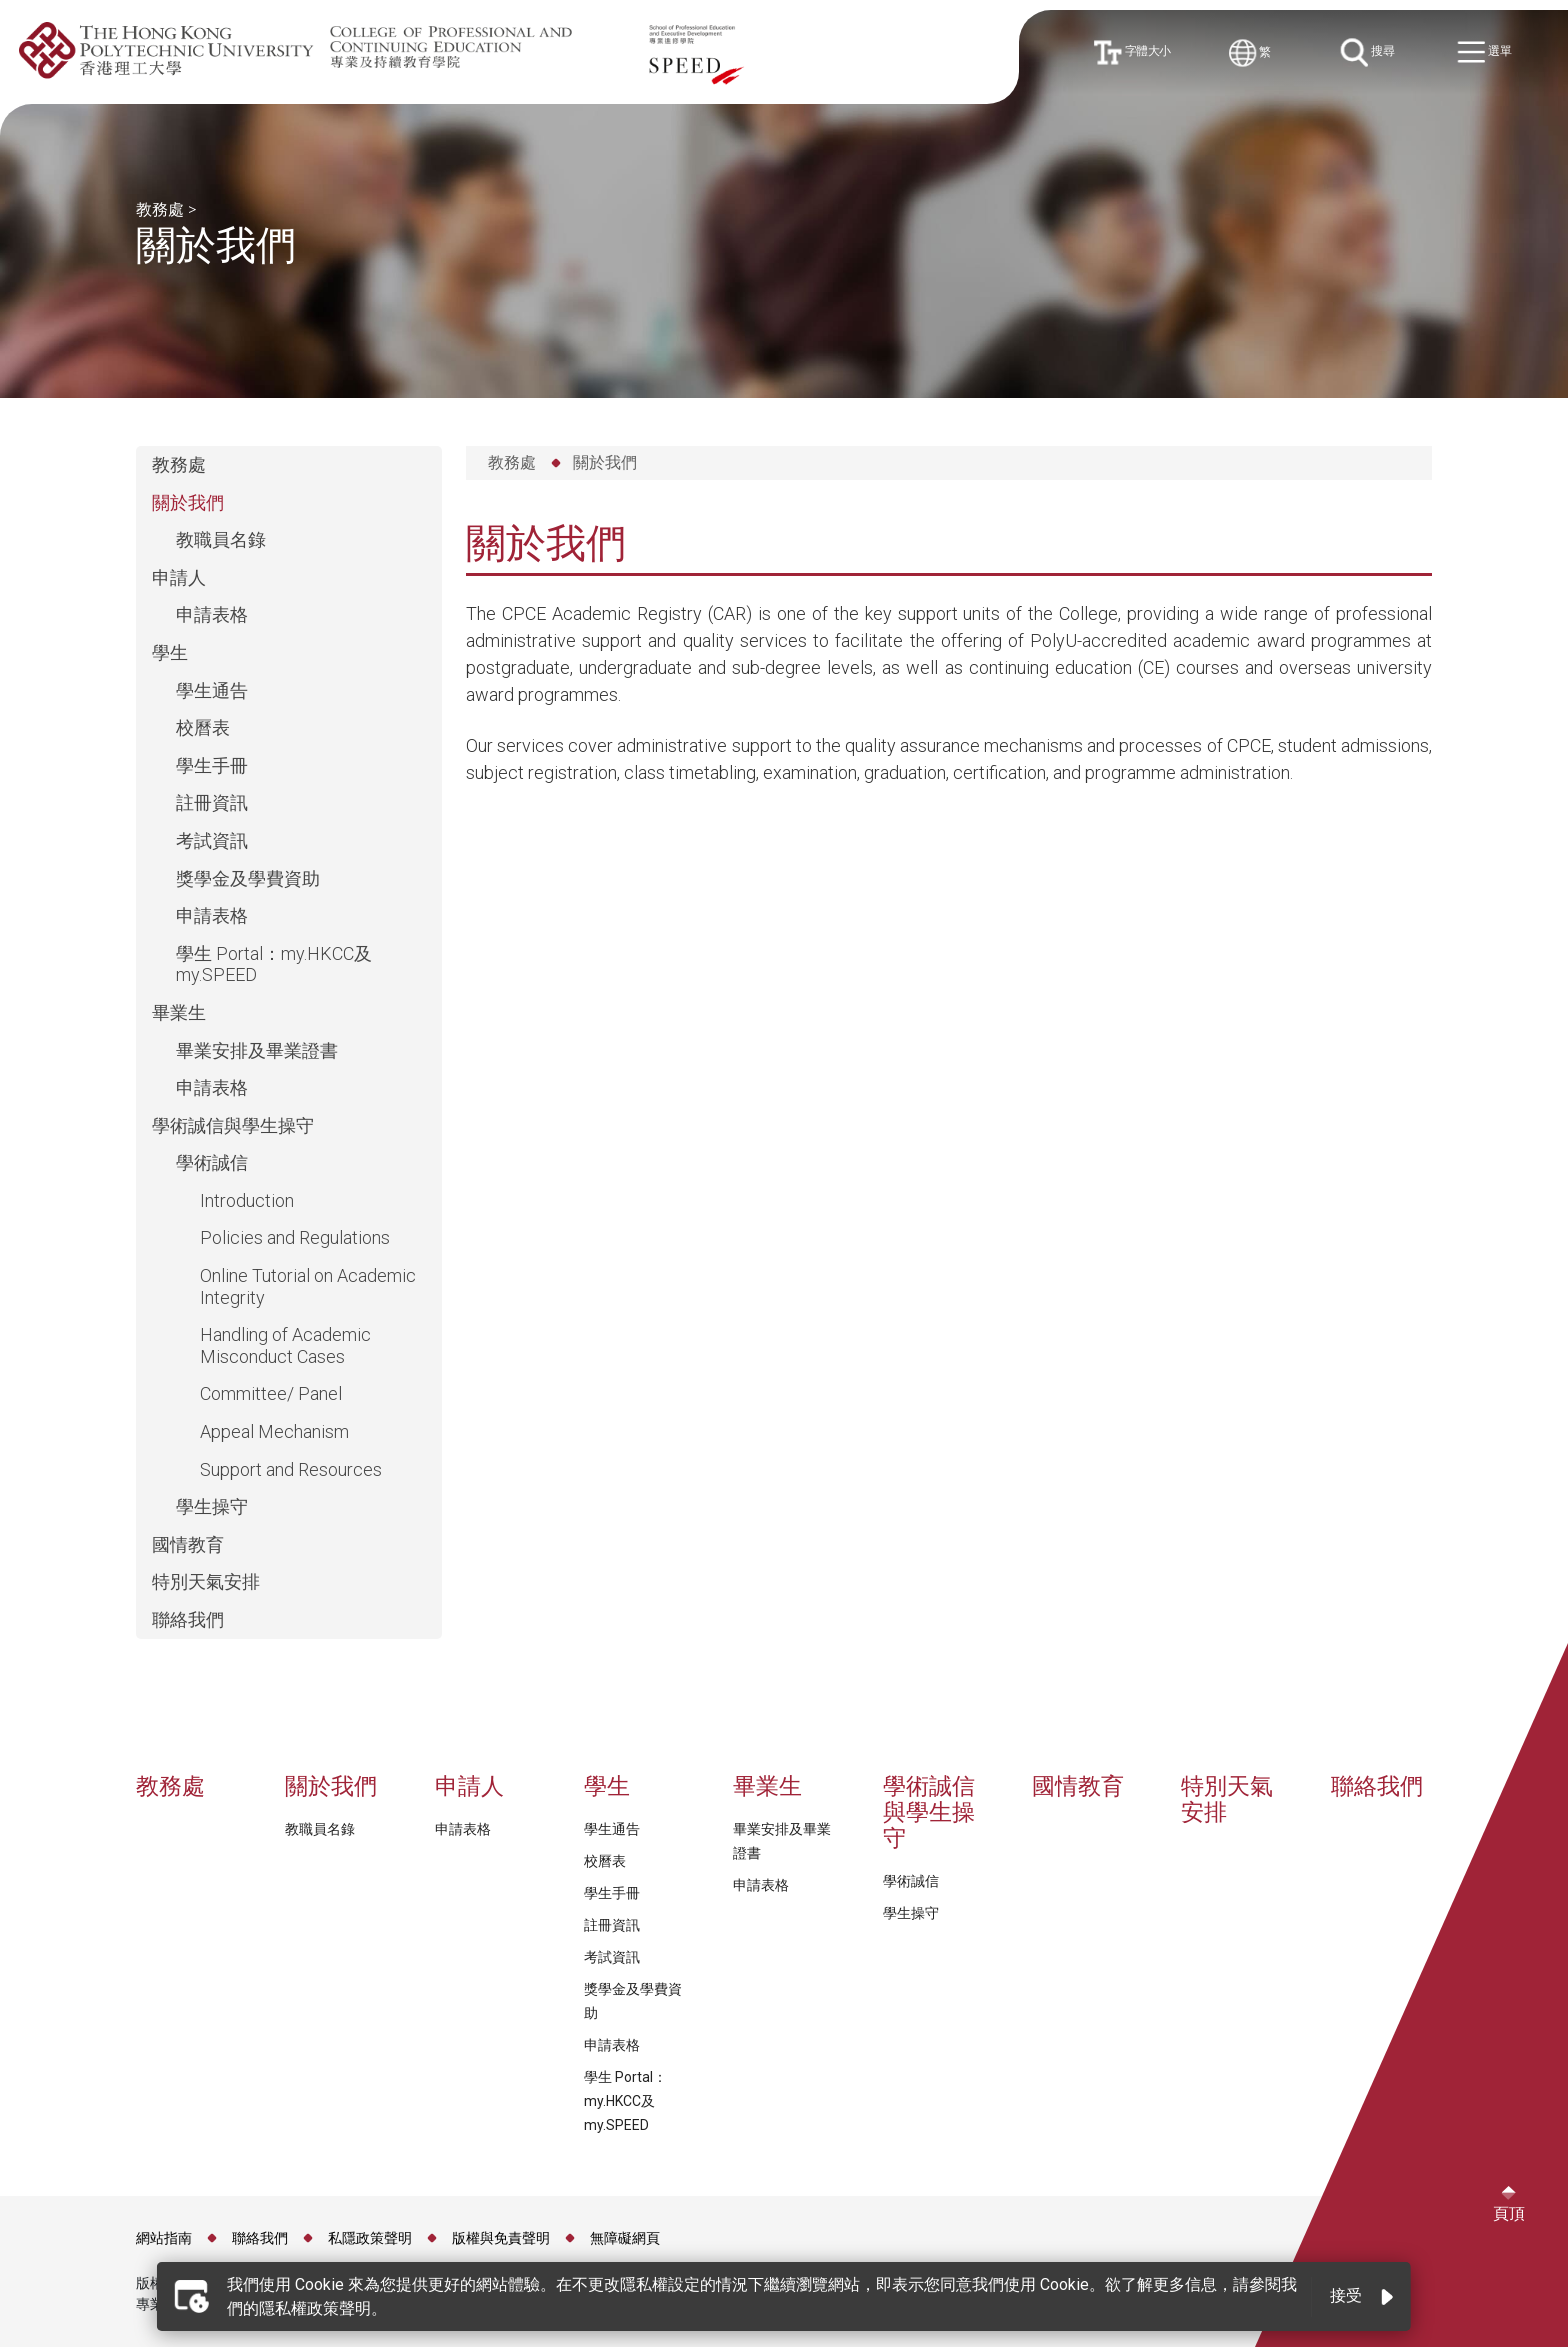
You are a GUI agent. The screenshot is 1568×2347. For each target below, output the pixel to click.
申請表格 (212, 614)
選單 (1489, 53)
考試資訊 (212, 840)
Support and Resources (291, 1469)
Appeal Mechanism (274, 1431)
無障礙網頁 (625, 2238)
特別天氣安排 (206, 1581)
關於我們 (188, 502)
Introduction (247, 1200)
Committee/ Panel (271, 1393)
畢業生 (179, 1012)
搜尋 (1371, 52)
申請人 (179, 577)
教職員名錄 (221, 539)
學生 (170, 652)
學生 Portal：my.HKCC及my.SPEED (274, 964)
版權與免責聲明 (501, 2238)
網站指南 (164, 2238)
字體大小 (1136, 52)
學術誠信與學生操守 (233, 1125)
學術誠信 (212, 1162)
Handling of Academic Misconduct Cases (285, 1345)
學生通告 (212, 690)
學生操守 (212, 1506)
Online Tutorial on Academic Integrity (308, 1286)
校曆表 (203, 727)
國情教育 (188, 1544)
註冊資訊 (212, 802)
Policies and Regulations (295, 1237)
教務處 (160, 209)
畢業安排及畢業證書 (257, 1050)
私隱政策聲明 (370, 2238)
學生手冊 (212, 765)
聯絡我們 (188, 1619)
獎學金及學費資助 (248, 878)
